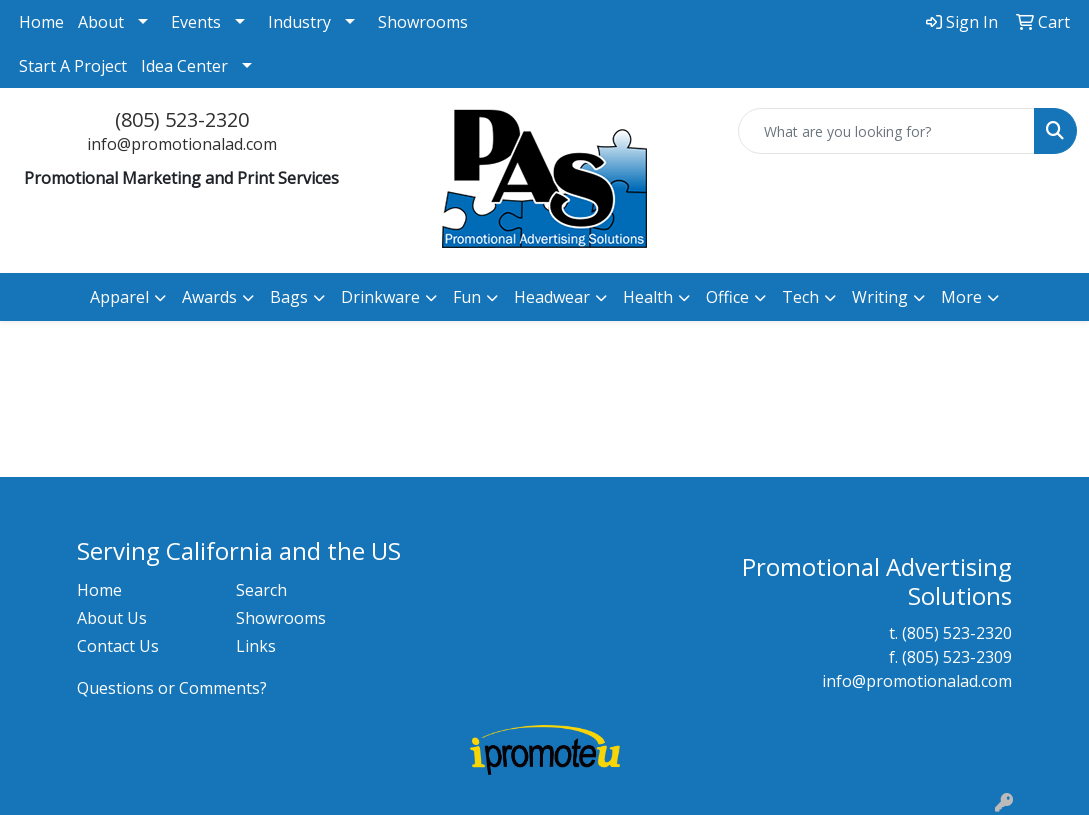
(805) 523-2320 (182, 119)
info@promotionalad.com (182, 144)
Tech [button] (800, 297)
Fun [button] (467, 297)
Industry (299, 22)
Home (41, 22)
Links (256, 646)
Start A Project (73, 66)
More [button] (961, 297)
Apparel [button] (119, 297)
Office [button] (727, 297)
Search (261, 590)
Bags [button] (289, 297)
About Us (112, 618)
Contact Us (118, 646)
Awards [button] (209, 297)
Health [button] (648, 297)
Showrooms (423, 22)
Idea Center (184, 66)
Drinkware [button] (380, 297)
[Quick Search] (886, 131)
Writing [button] (880, 297)
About (101, 22)
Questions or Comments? (172, 688)
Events (196, 22)
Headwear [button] (552, 297)
